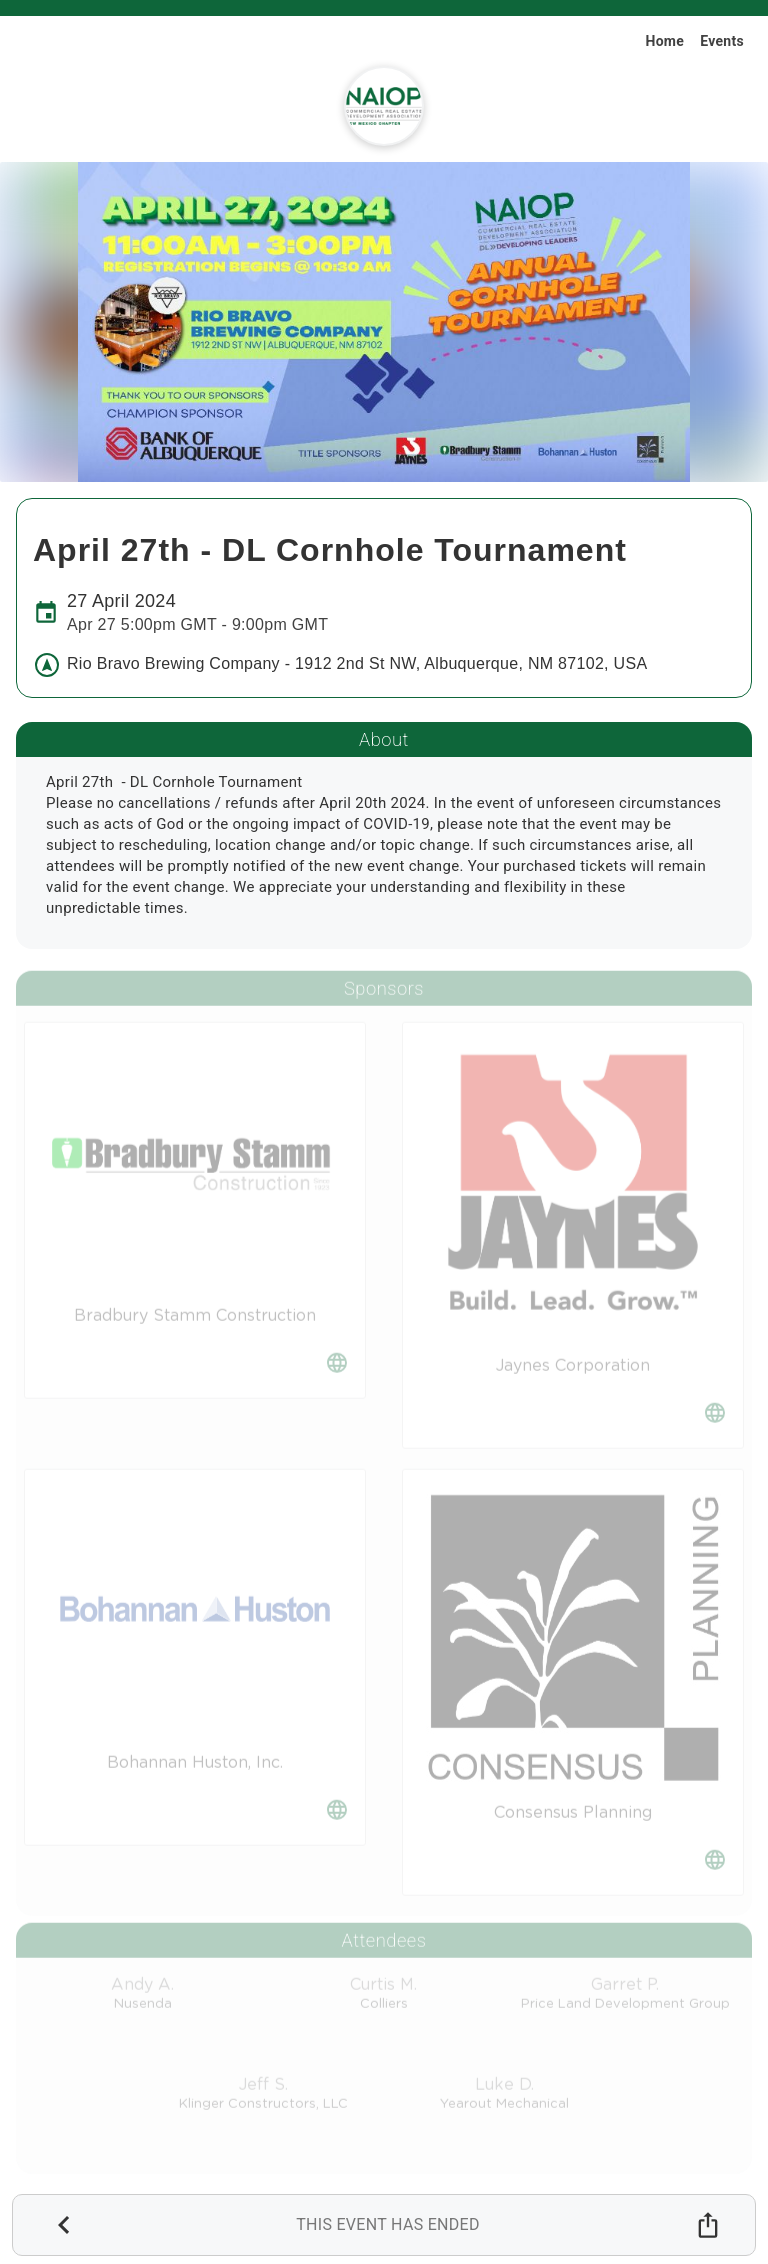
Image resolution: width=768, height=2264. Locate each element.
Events (722, 41)
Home (664, 41)
